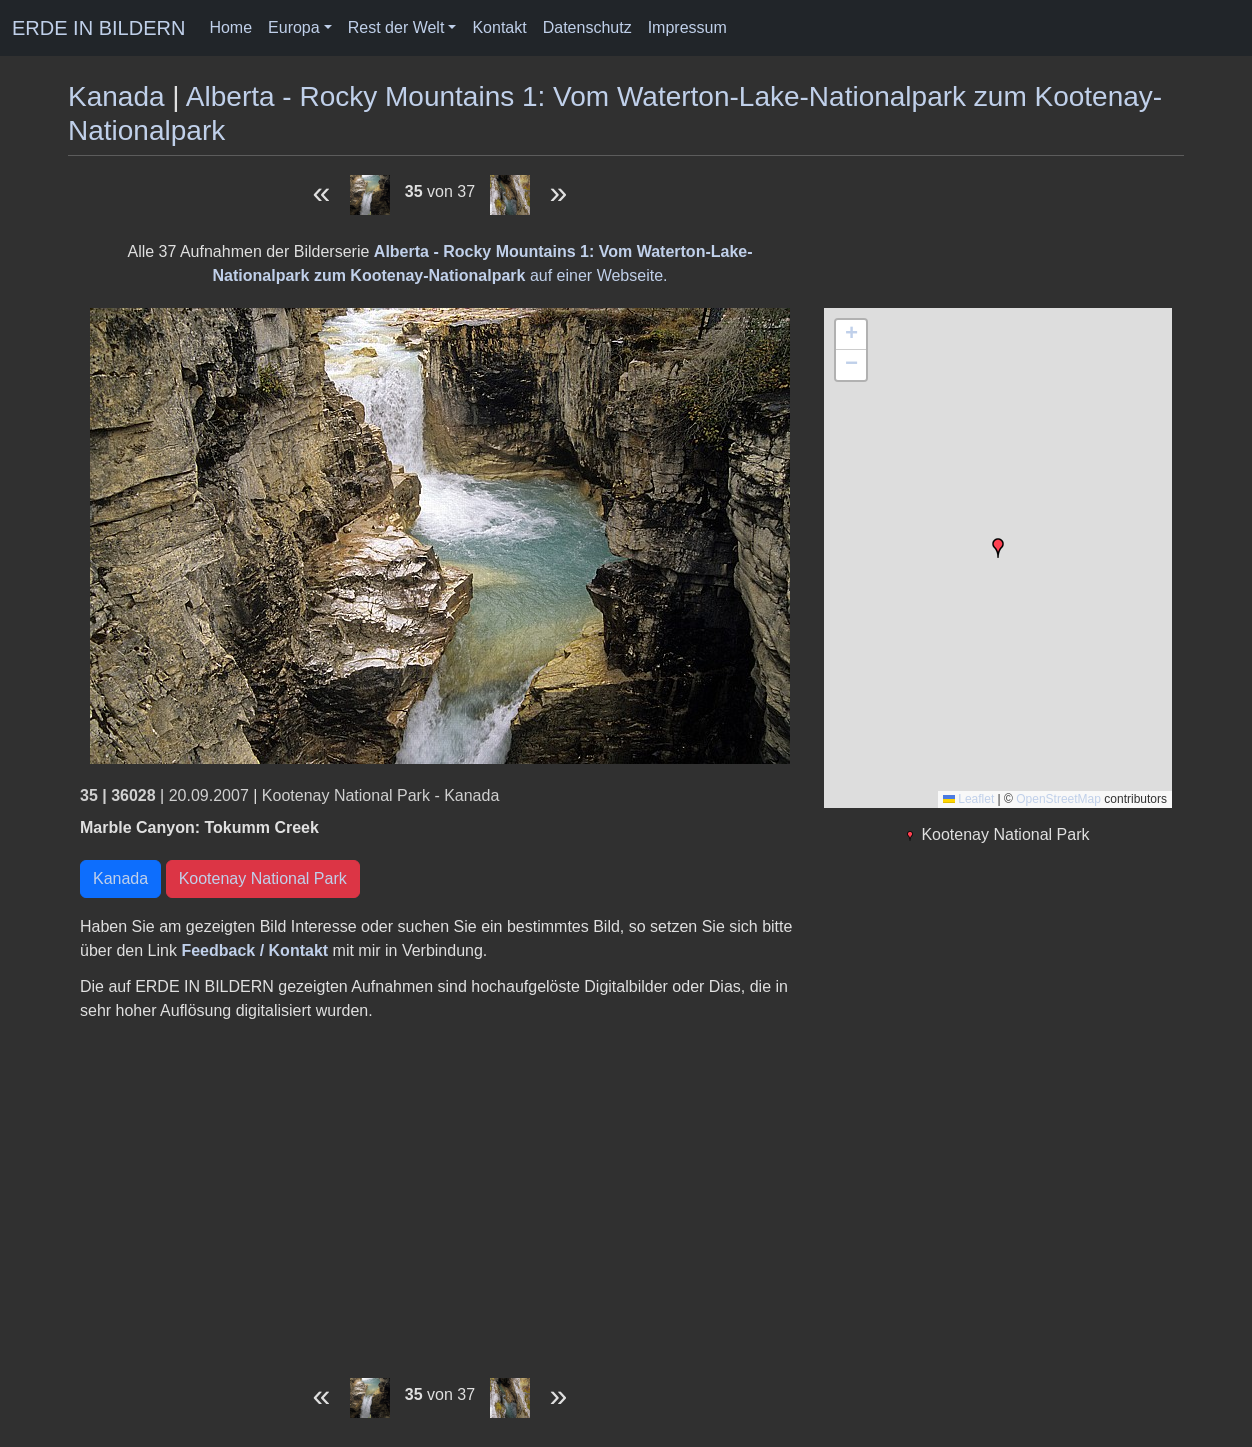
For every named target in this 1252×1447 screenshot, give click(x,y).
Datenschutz (587, 27)
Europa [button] (294, 27)
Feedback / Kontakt (254, 950)
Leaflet (968, 799)
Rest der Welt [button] (396, 27)
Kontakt (499, 27)
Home (230, 27)
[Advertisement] (440, 1193)
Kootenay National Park (263, 878)
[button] (998, 548)
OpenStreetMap (1058, 799)
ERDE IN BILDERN (98, 28)
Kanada (116, 96)
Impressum (687, 27)
